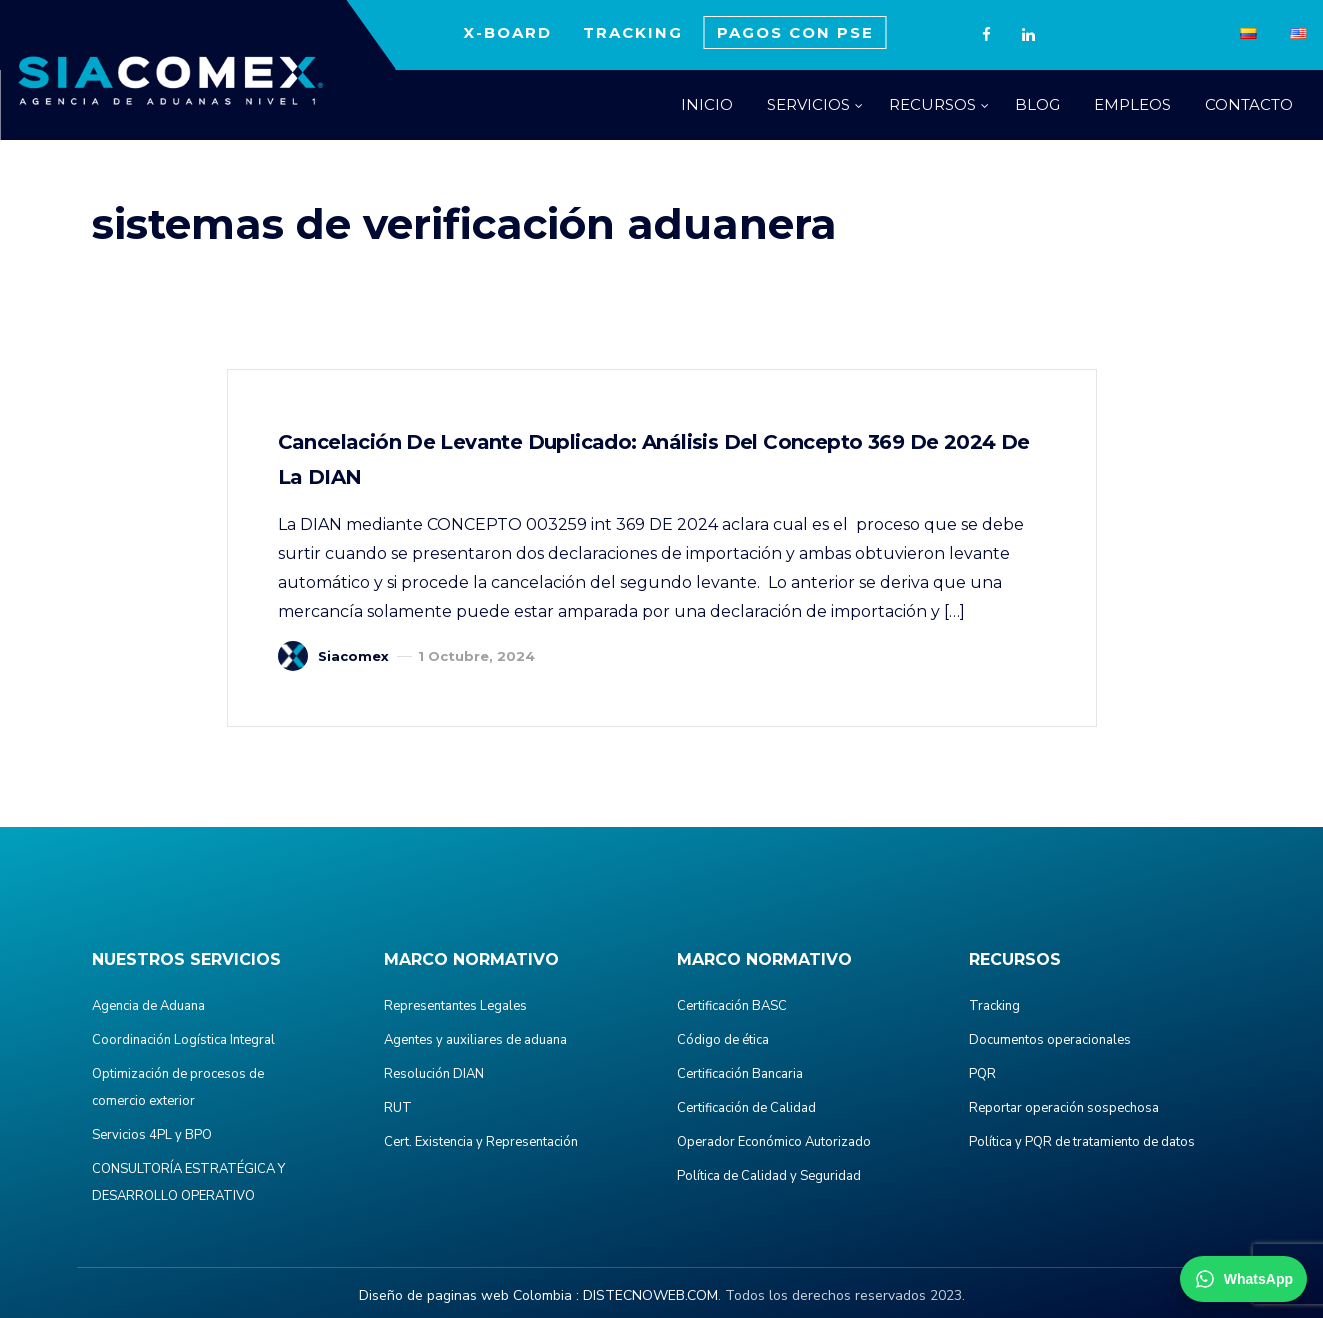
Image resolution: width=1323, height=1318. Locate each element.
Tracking (994, 1006)
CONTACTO (1249, 104)
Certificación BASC (732, 1006)
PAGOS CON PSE (795, 32)
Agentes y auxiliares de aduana (475, 1040)
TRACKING (633, 32)
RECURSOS (932, 104)
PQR (982, 1074)
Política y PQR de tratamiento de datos (1082, 1142)
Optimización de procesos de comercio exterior (178, 1087)
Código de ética (723, 1040)
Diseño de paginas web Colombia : (469, 1295)
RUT (398, 1108)
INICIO (707, 104)
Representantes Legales (455, 1006)
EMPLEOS (1132, 104)
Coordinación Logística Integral (183, 1040)
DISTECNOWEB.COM (650, 1295)
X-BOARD (507, 32)
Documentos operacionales (1050, 1040)
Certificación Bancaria (740, 1074)
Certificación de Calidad (746, 1108)
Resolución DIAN (434, 1074)
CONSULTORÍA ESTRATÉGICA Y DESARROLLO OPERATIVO (188, 1182)
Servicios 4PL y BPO (152, 1135)
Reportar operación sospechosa (1064, 1108)
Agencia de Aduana (148, 1006)
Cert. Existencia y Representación (481, 1142)
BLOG (1037, 104)
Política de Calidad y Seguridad (769, 1176)
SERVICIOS (808, 104)
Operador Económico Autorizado (774, 1142)
